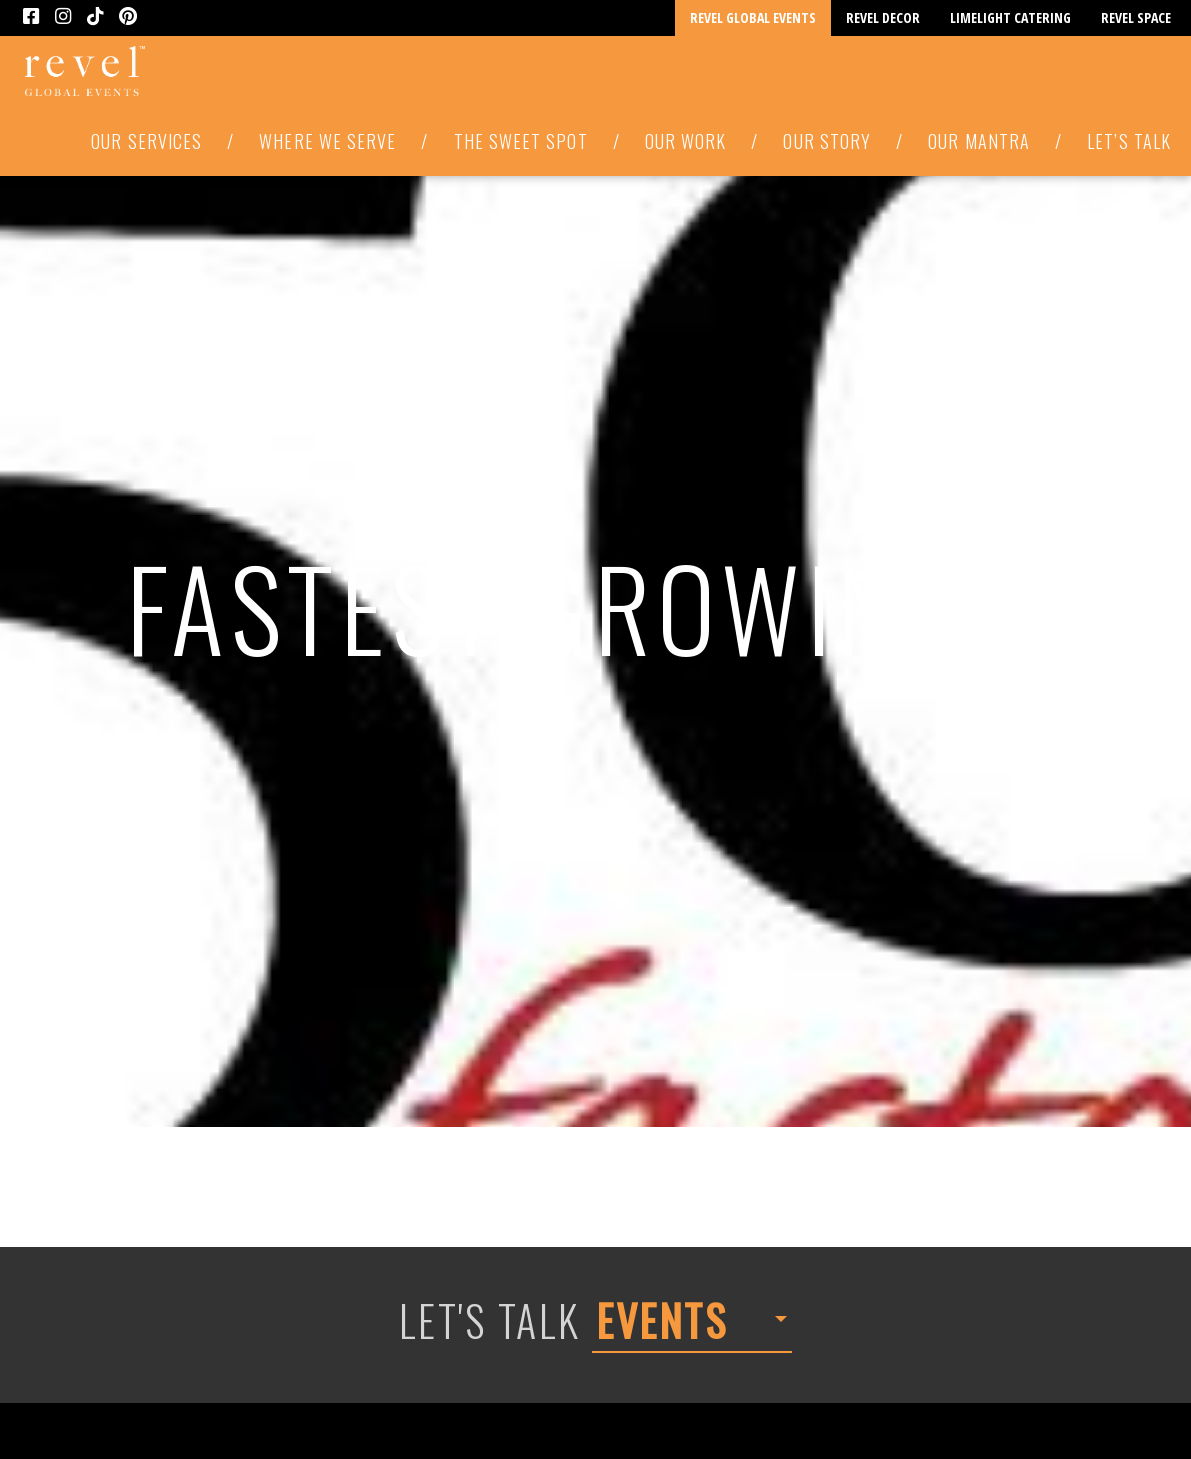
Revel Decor (883, 17)
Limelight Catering (1010, 17)
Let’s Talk (1129, 141)
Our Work (686, 141)
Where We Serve (327, 141)
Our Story (827, 141)
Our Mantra (979, 141)
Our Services (146, 141)
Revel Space (1136, 17)
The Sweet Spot (521, 141)
